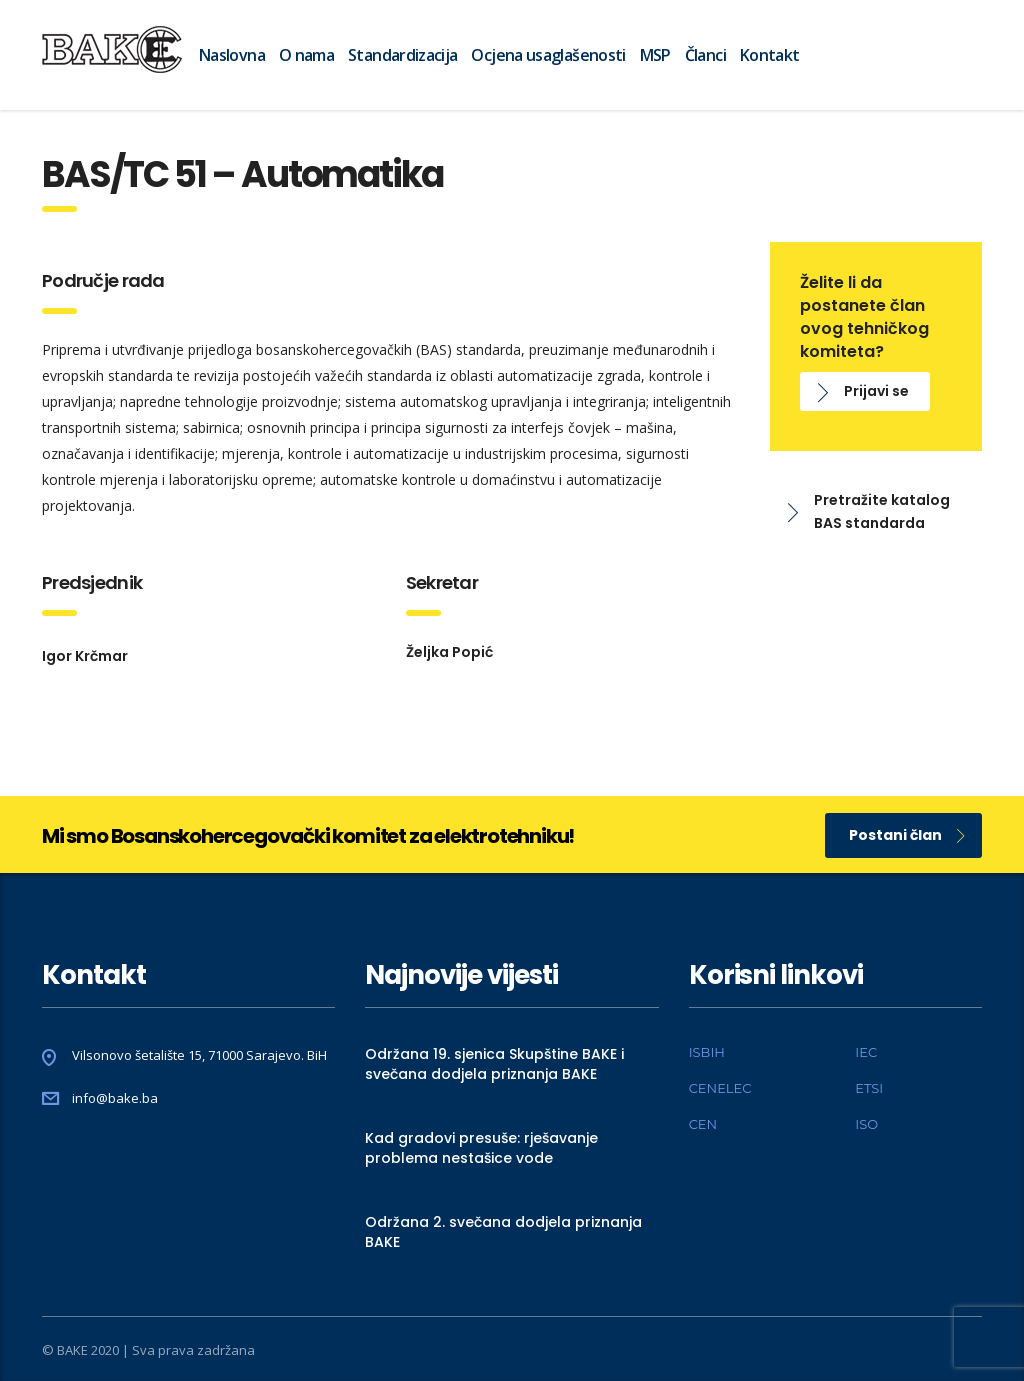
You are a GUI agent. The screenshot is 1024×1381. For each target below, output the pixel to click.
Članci (705, 55)
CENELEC (720, 1088)
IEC (866, 1052)
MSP (655, 55)
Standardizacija (402, 55)
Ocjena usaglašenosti (548, 55)
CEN (703, 1124)
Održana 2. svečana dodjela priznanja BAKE (503, 1232)
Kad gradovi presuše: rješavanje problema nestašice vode (481, 1148)
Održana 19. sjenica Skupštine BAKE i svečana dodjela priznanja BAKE (494, 1064)
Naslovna (232, 55)
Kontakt (770, 55)
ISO (866, 1124)
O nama (306, 55)
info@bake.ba (115, 1098)
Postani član (906, 835)
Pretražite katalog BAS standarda (869, 511)
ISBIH (707, 1052)
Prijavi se (863, 391)
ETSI (869, 1088)
